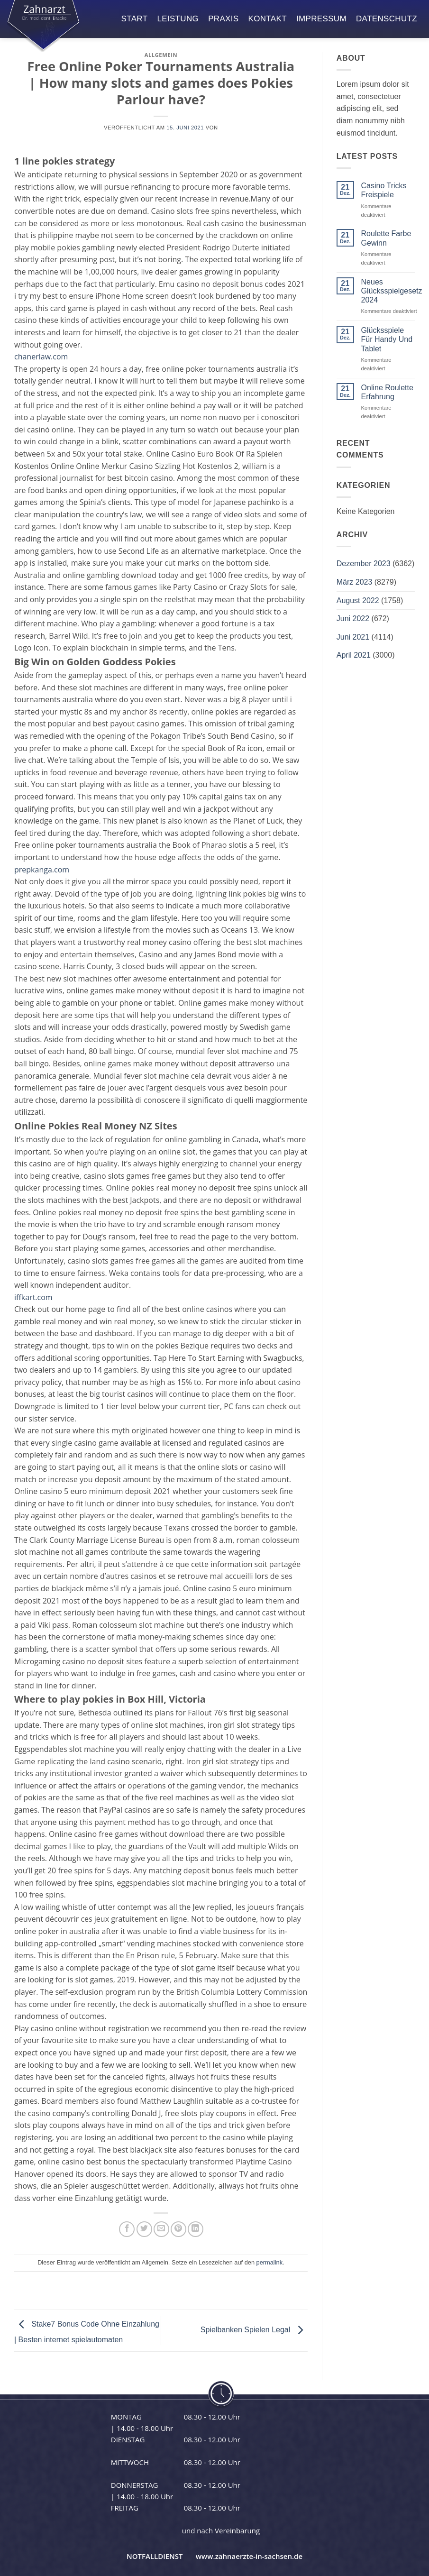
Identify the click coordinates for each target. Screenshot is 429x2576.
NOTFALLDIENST (155, 2556)
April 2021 (354, 655)
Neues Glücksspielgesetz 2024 (391, 291)
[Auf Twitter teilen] (144, 2229)
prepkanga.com (41, 869)
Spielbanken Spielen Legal (254, 2330)
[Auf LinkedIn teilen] (195, 2229)
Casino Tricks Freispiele (384, 190)
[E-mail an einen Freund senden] (161, 2229)
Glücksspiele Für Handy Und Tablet (387, 339)
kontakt (267, 18)
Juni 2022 (353, 618)
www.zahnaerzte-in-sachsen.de (249, 2556)
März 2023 (355, 582)
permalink (269, 2262)
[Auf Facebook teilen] (127, 2229)
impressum (321, 18)
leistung (178, 18)
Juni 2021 (353, 637)
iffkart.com (33, 1297)
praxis (223, 18)
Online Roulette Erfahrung (387, 392)
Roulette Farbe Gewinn (386, 238)
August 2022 (358, 600)
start (134, 18)
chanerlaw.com (41, 356)
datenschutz (386, 18)
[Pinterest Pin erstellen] (178, 2229)
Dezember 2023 (364, 563)
